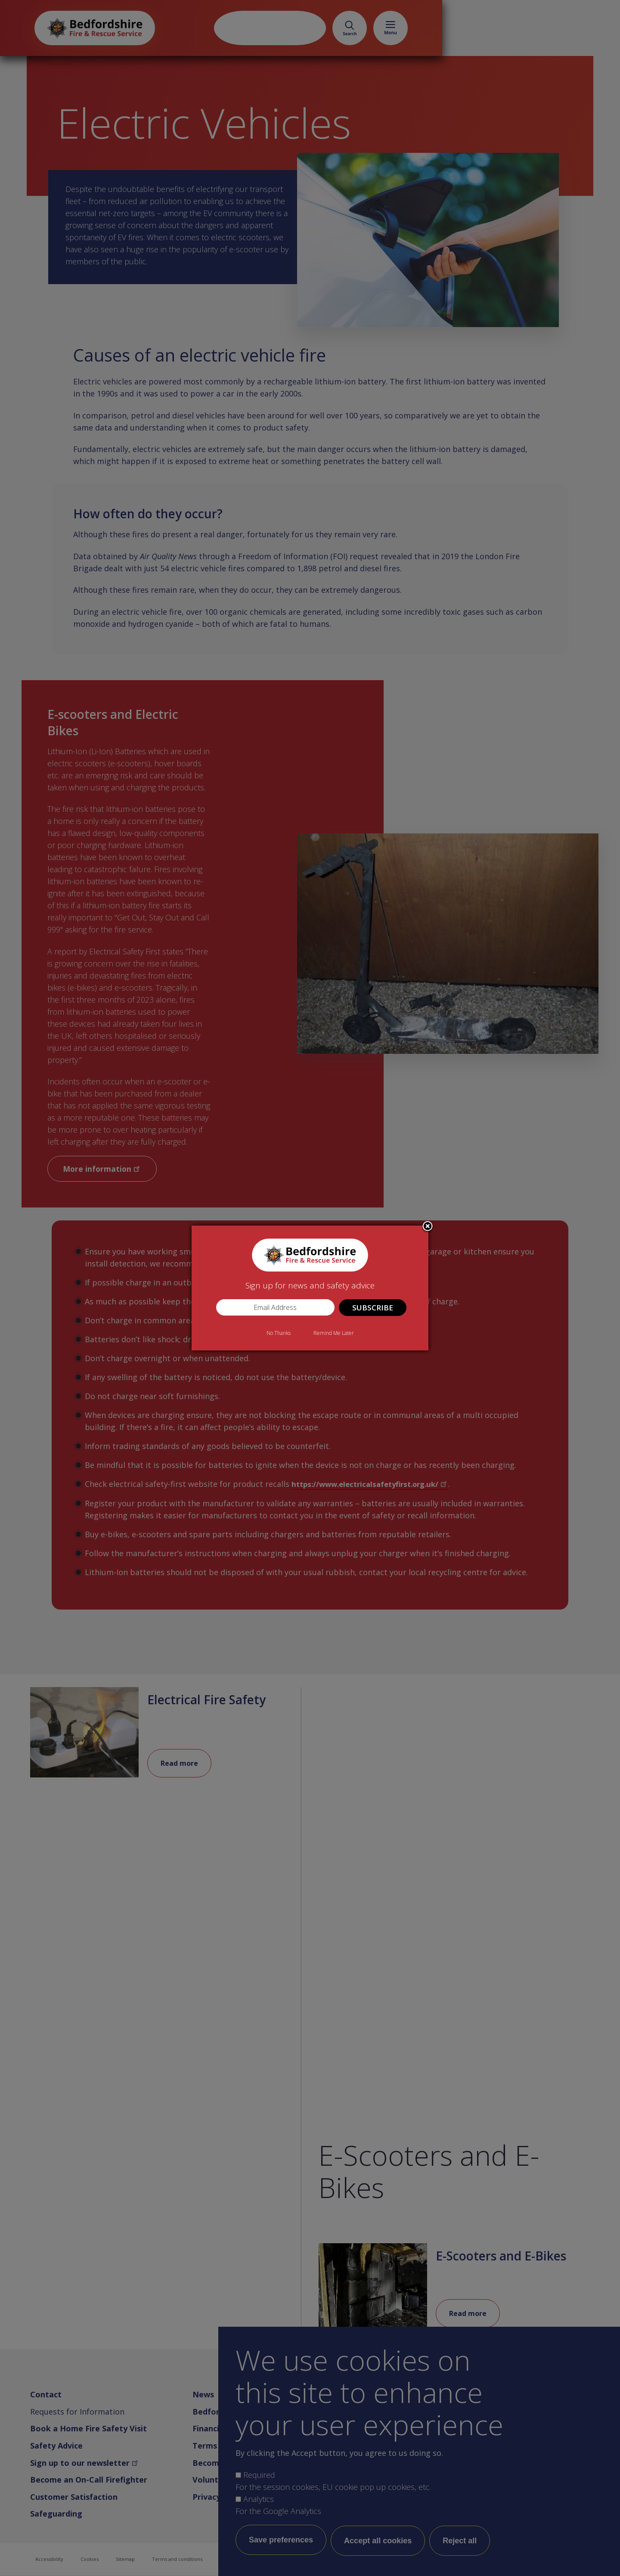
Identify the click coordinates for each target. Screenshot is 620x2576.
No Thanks (279, 1333)
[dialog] (310, 1288)
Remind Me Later (333, 1333)
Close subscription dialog (427, 1226)
